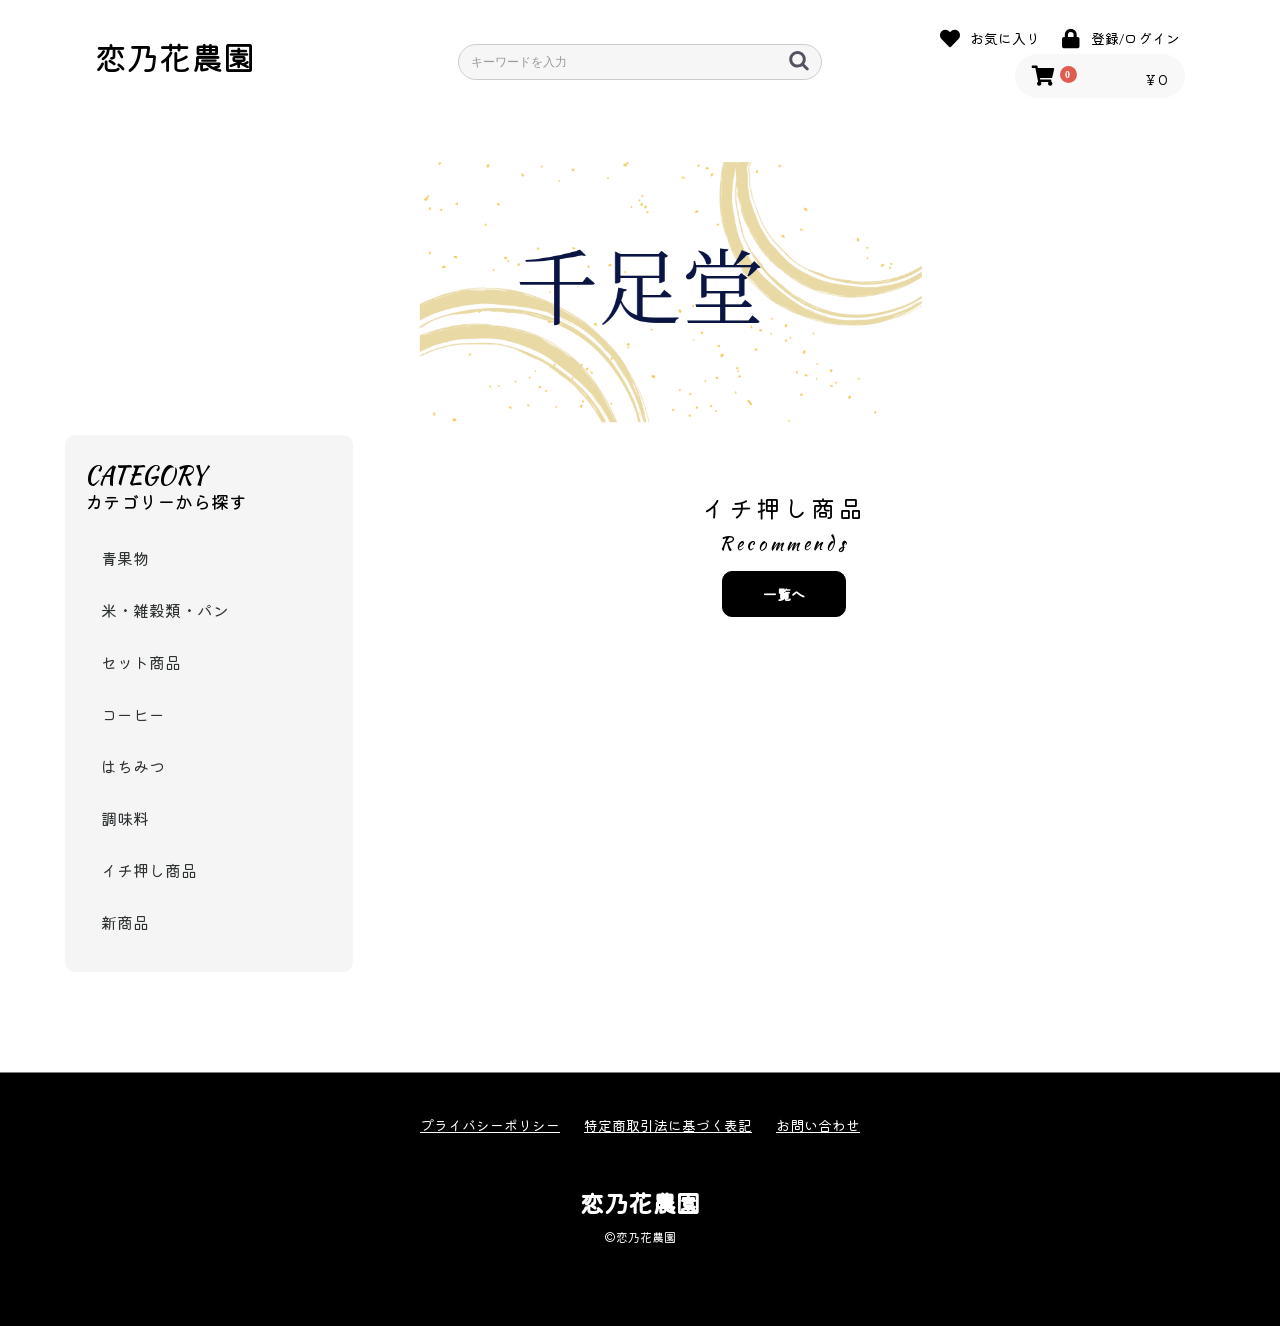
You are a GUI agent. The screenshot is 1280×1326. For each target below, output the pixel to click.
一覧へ (784, 594)
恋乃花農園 (175, 56)
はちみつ (133, 766)
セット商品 (141, 662)
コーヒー (133, 714)
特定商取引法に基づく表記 (668, 1125)
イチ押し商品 (149, 870)
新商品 (125, 922)
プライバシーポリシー (490, 1125)
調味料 (125, 818)
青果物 (125, 558)
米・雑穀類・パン (165, 610)
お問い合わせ (818, 1125)
